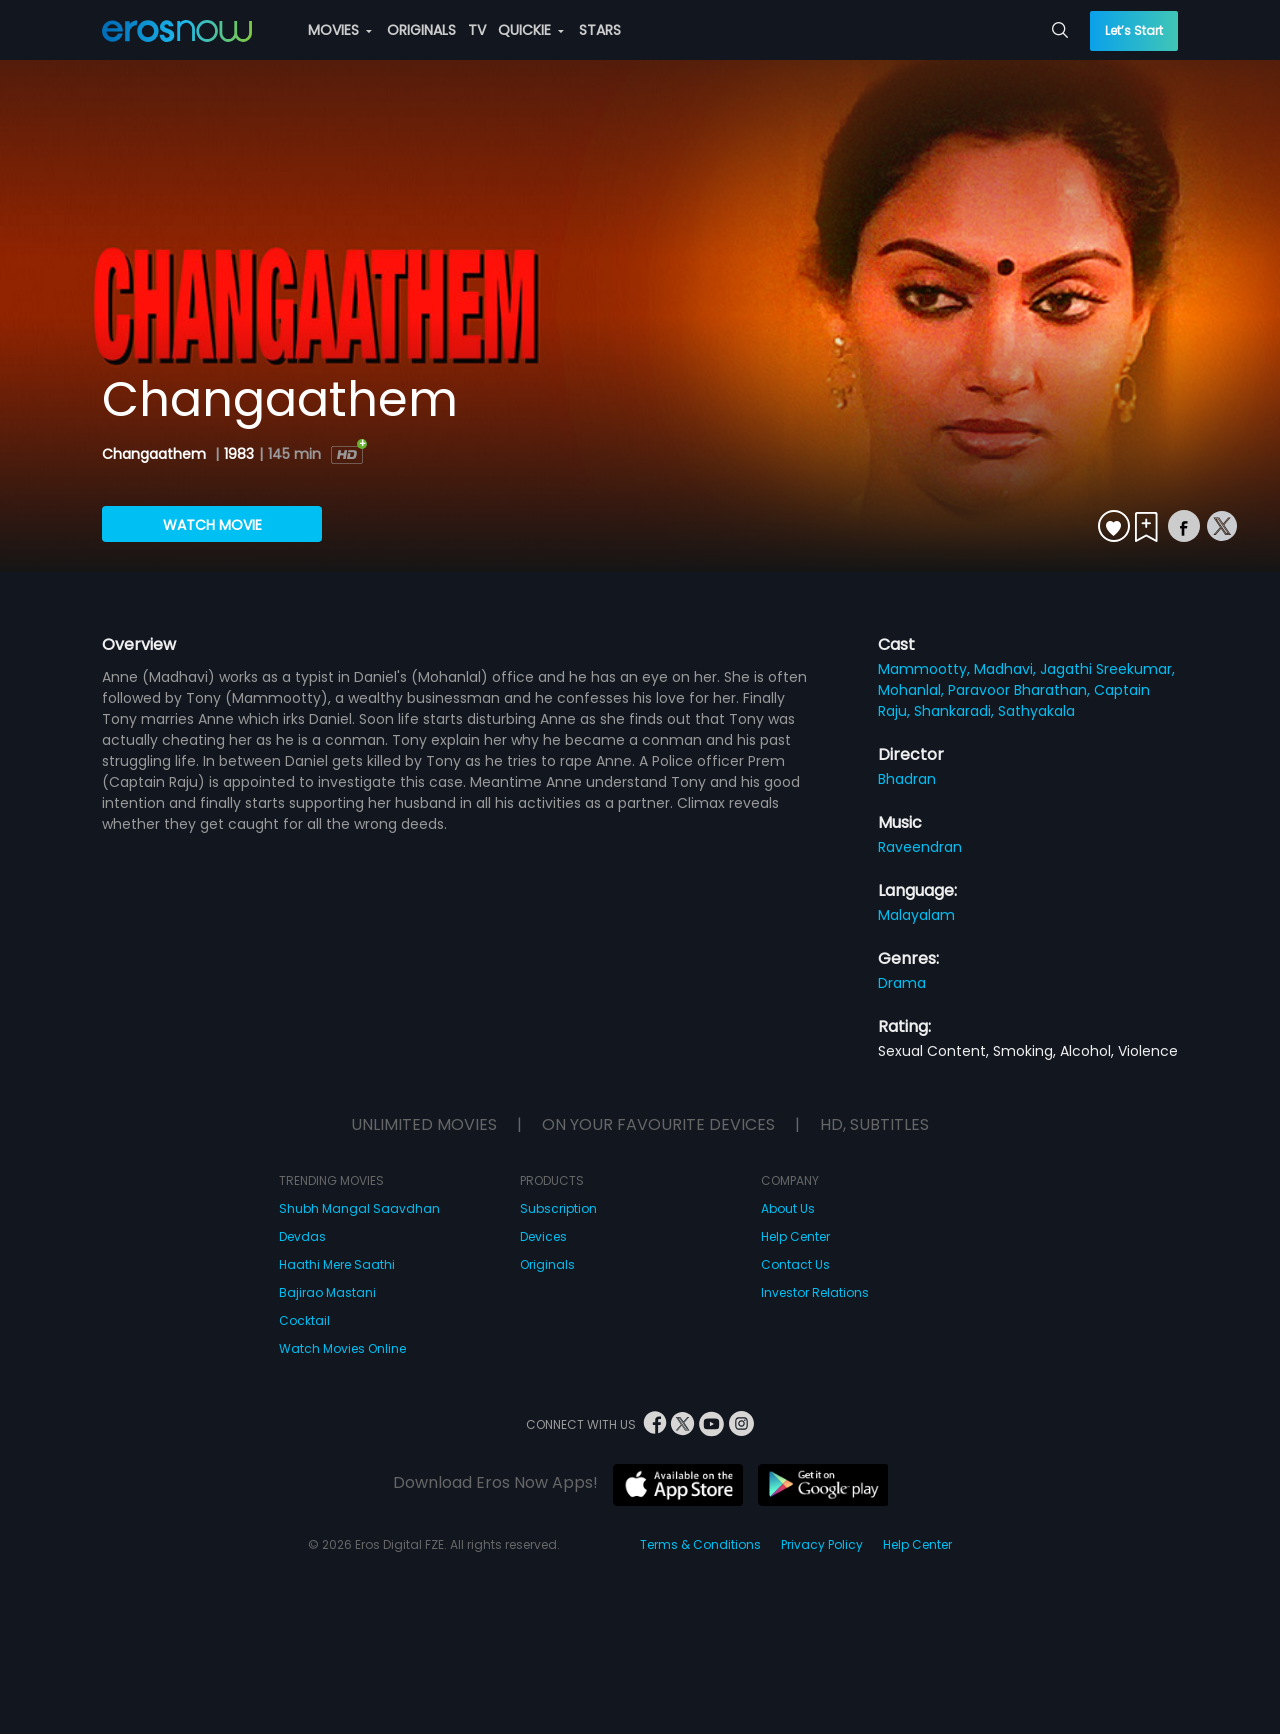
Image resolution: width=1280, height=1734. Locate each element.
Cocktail (304, 1320)
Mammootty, (926, 669)
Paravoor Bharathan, (1021, 690)
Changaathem (156, 454)
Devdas (302, 1236)
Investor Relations (815, 1292)
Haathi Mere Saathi (337, 1264)
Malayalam (916, 915)
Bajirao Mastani (327, 1292)
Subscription (558, 1208)
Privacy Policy (822, 1544)
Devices (543, 1236)
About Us (788, 1208)
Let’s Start (1134, 30)
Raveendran (920, 847)
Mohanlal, (913, 690)
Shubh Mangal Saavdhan (359, 1208)
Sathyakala (1036, 711)
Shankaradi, (956, 711)
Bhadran (907, 779)
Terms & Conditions (700, 1544)
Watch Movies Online (342, 1348)
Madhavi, (1007, 669)
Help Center (795, 1236)
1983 (239, 454)
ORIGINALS (421, 30)
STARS (600, 30)
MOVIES (340, 30)
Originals (547, 1264)
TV (477, 30)
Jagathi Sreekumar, (1107, 669)
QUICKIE (531, 30)
